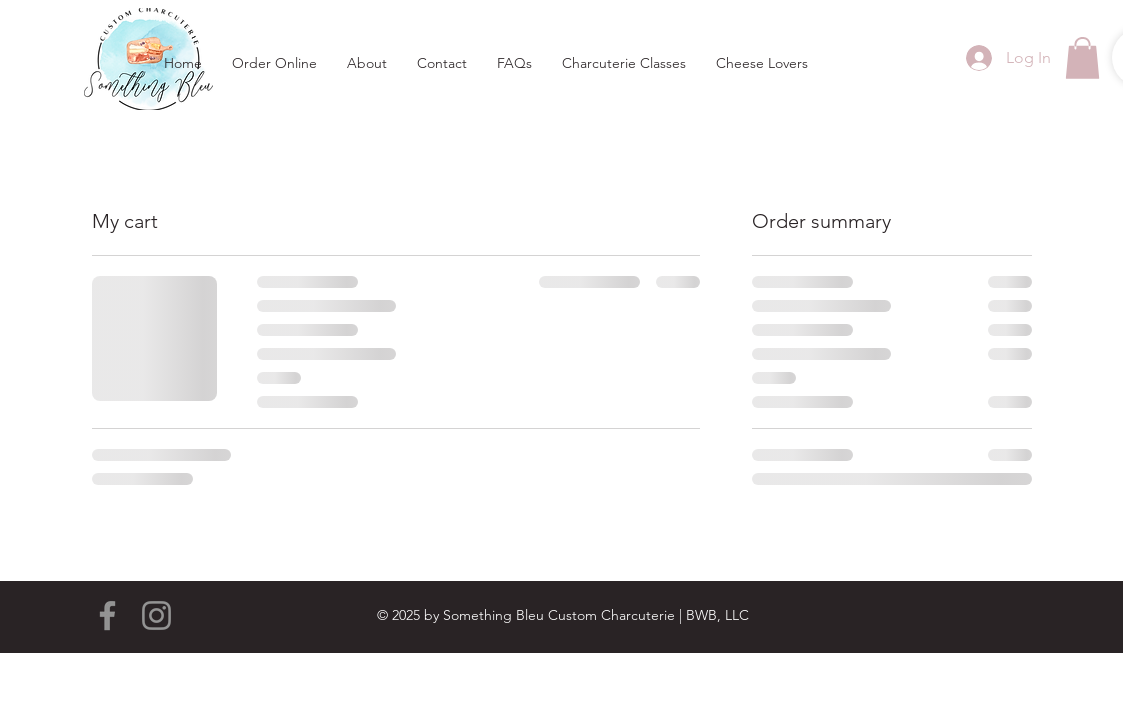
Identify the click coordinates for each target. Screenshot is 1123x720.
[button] (1082, 58)
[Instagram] (156, 615)
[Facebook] (107, 615)
